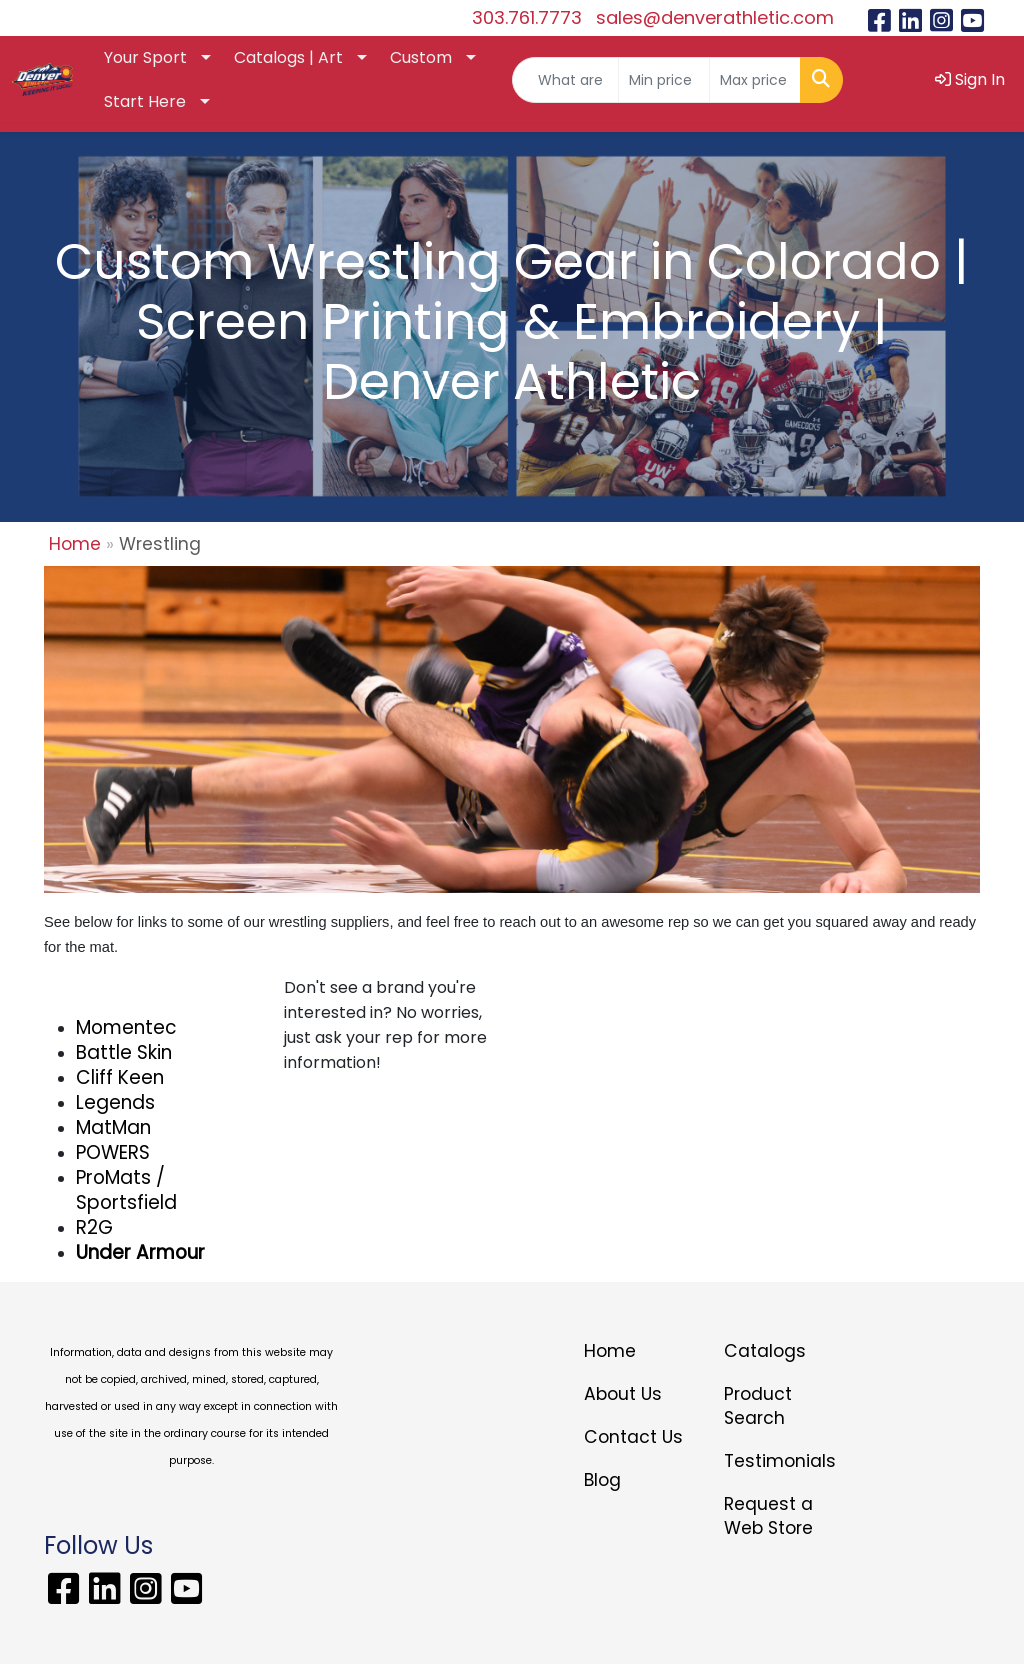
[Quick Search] (565, 80)
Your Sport (145, 57)
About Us (623, 1394)
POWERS (113, 1152)
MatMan (113, 1127)
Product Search (758, 1406)
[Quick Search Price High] (755, 80)
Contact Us (633, 1437)
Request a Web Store (768, 1516)
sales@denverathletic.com (715, 17)
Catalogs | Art (288, 57)
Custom (421, 57)
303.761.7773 (527, 17)
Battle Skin (124, 1052)
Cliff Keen (120, 1077)
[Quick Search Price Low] (664, 80)
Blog (602, 1480)
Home (75, 544)
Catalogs (765, 1351)
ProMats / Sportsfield (126, 1190)
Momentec (126, 1027)
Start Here (145, 101)
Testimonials (780, 1461)
